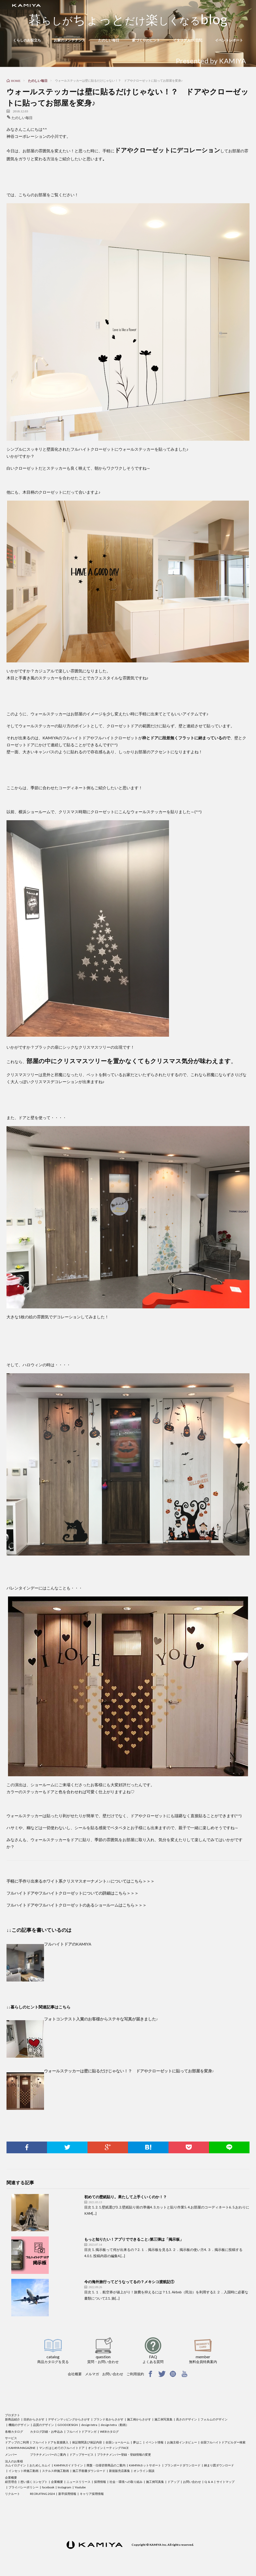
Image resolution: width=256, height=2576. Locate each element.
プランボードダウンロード (182, 2465)
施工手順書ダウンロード (89, 2471)
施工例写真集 (163, 2419)
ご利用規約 (135, 2374)
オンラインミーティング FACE (108, 2448)
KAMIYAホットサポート (145, 2465)
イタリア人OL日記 (187, 40)
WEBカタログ (109, 2431)
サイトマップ (225, 2482)
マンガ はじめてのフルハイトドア (61, 2448)
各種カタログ (14, 2431)
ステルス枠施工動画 (55, 2471)
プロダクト (12, 2415)
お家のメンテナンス (69, 40)
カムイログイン (15, 2465)
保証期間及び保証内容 (87, 2442)
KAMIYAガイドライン (68, 2465)
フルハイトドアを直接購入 (50, 2442)
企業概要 (11, 2477)
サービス (11, 2438)
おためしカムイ (40, 2465)
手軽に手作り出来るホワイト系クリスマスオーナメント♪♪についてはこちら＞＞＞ (80, 1881)
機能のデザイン (19, 2425)
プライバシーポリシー (23, 2487)
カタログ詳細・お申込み (46, 2431)
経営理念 (11, 2482)
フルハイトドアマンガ (81, 2431)
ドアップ (174, 2482)
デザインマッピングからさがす (69, 2419)
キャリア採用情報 (92, 2494)
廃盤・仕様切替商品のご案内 (106, 2465)
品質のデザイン (43, 2425)
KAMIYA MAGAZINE (22, 2448)
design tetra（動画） (115, 2425)
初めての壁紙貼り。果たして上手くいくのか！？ (125, 2196)
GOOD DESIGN (68, 2425)
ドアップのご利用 (17, 2442)
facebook (48, 2487)
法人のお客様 (14, 2461)
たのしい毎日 (108, 40)
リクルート (12, 2494)
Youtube (80, 2487)
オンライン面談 (144, 2471)
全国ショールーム (118, 2442)
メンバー (11, 2454)
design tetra (89, 2425)
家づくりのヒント (146, 40)
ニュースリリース (78, 2482)
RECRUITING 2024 (42, 2494)
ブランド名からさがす (109, 2419)
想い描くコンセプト (34, 2482)
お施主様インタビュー (182, 2442)
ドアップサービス (82, 2454)
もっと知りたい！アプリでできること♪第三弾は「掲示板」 (134, 2239)
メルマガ (92, 2374)
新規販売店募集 (119, 2471)
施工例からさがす (139, 2419)
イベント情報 (155, 2442)
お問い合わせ (112, 2374)
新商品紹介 (12, 2419)
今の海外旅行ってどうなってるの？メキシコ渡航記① (129, 2281)
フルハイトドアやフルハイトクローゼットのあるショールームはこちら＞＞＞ (76, 1905)
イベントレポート (229, 40)
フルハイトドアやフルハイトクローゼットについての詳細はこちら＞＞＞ (72, 1893)
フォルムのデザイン (214, 2419)
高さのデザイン (186, 2419)
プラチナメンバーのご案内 (48, 2454)
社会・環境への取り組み (126, 2482)
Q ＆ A (208, 2482)
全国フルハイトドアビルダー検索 (223, 2442)
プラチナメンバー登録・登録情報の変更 (124, 2454)
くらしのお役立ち (27, 40)
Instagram (64, 2487)
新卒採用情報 (67, 2494)
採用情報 (100, 2482)
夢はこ (137, 2442)
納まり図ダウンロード (219, 2465)
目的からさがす (34, 2419)
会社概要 (75, 2374)
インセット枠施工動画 (23, 2471)
